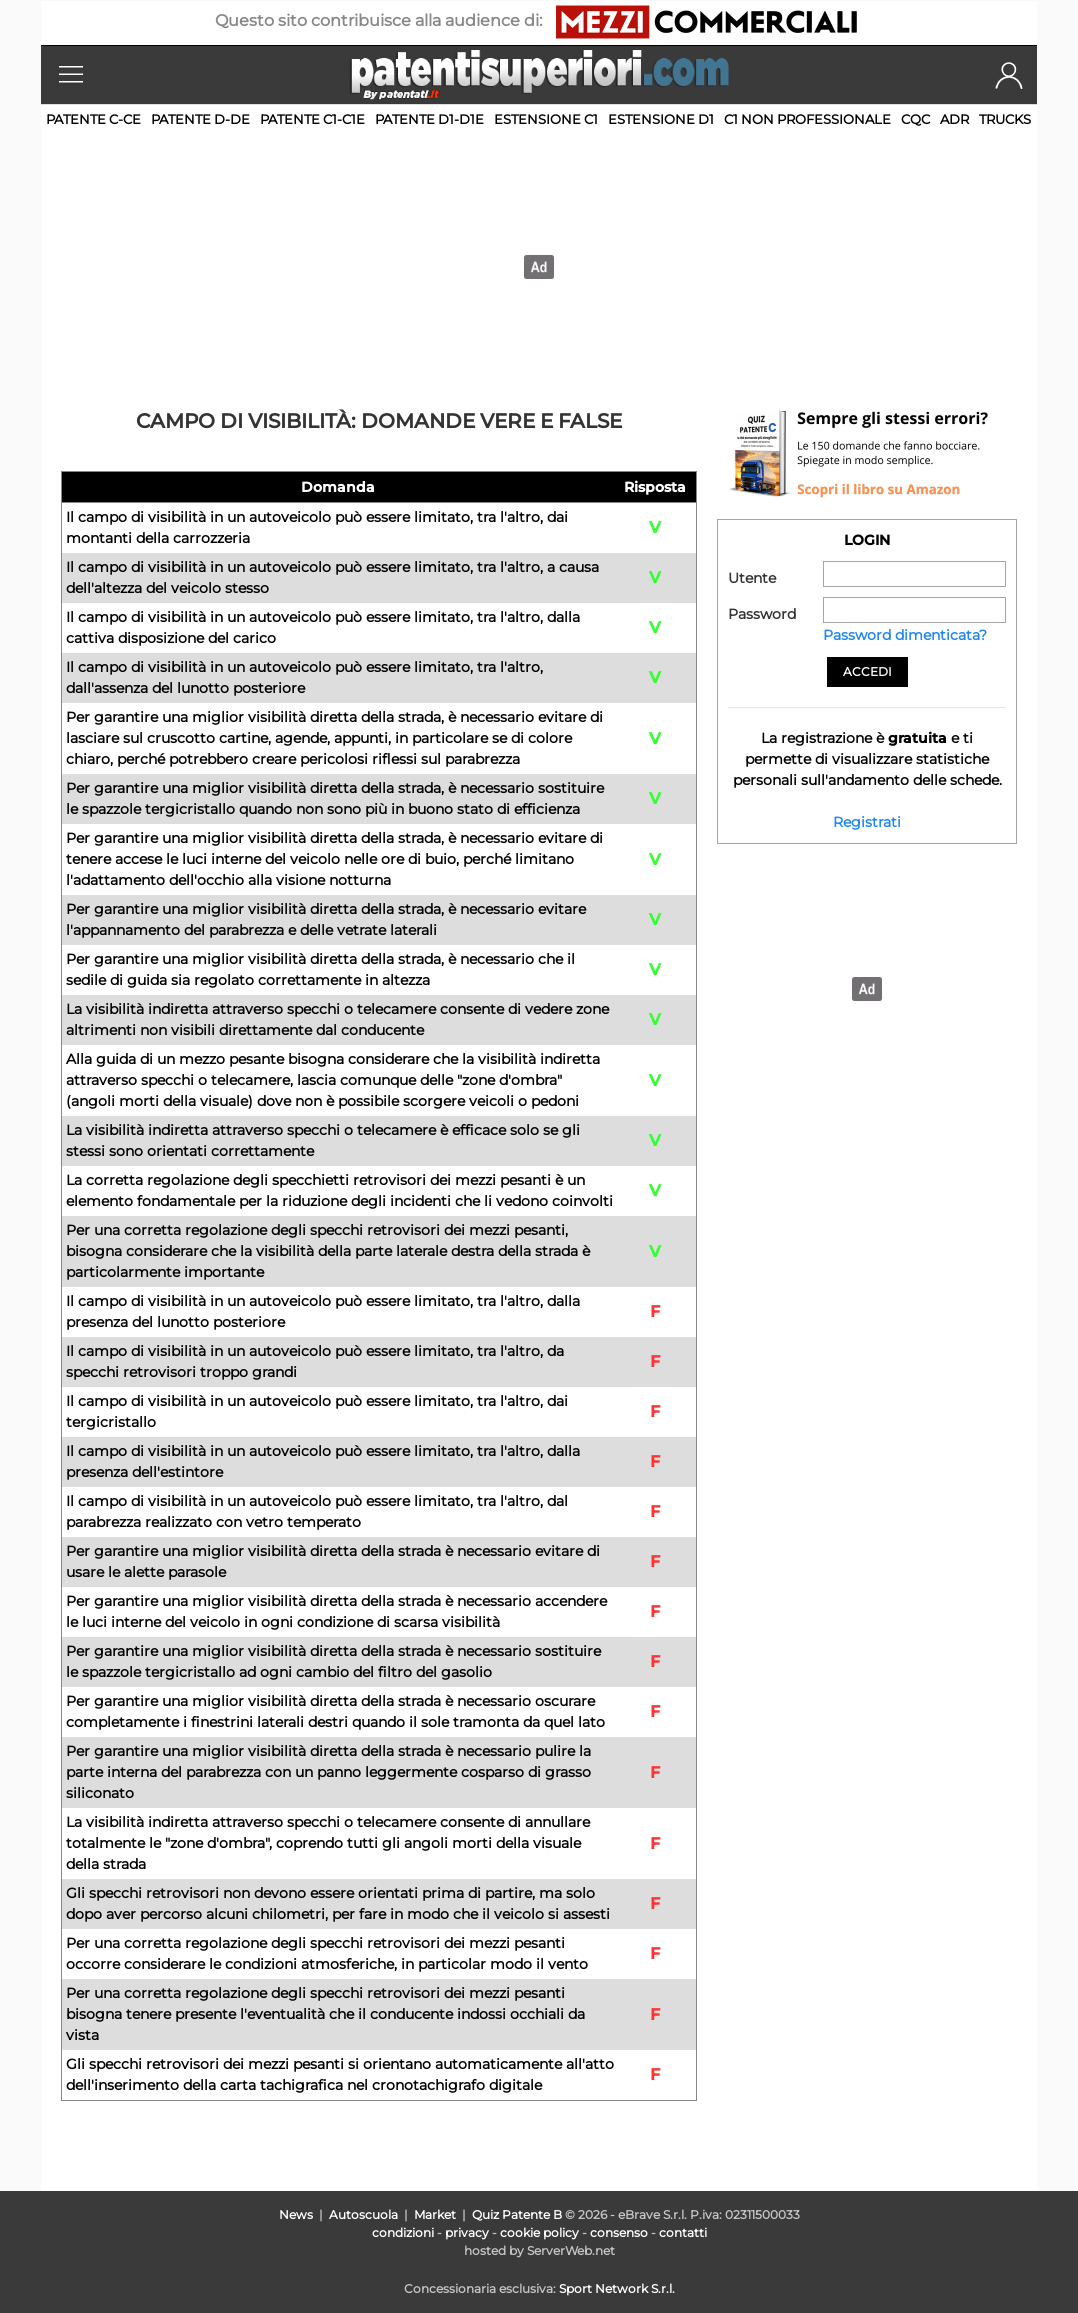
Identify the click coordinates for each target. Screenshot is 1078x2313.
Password (762, 614)
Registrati (867, 822)
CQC (915, 119)
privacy (467, 2232)
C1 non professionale (807, 119)
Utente (752, 578)
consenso (619, 2232)
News (296, 2214)
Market (435, 2214)
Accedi (867, 671)
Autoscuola (363, 2214)
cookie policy (539, 2232)
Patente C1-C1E (312, 119)
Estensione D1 (661, 119)
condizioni (403, 2232)
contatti (683, 2232)
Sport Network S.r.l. (617, 2288)
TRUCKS (1005, 119)
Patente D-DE (200, 119)
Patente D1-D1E (429, 119)
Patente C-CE (93, 119)
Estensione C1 (546, 119)
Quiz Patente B (517, 2214)
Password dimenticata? (905, 635)
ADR (954, 119)
